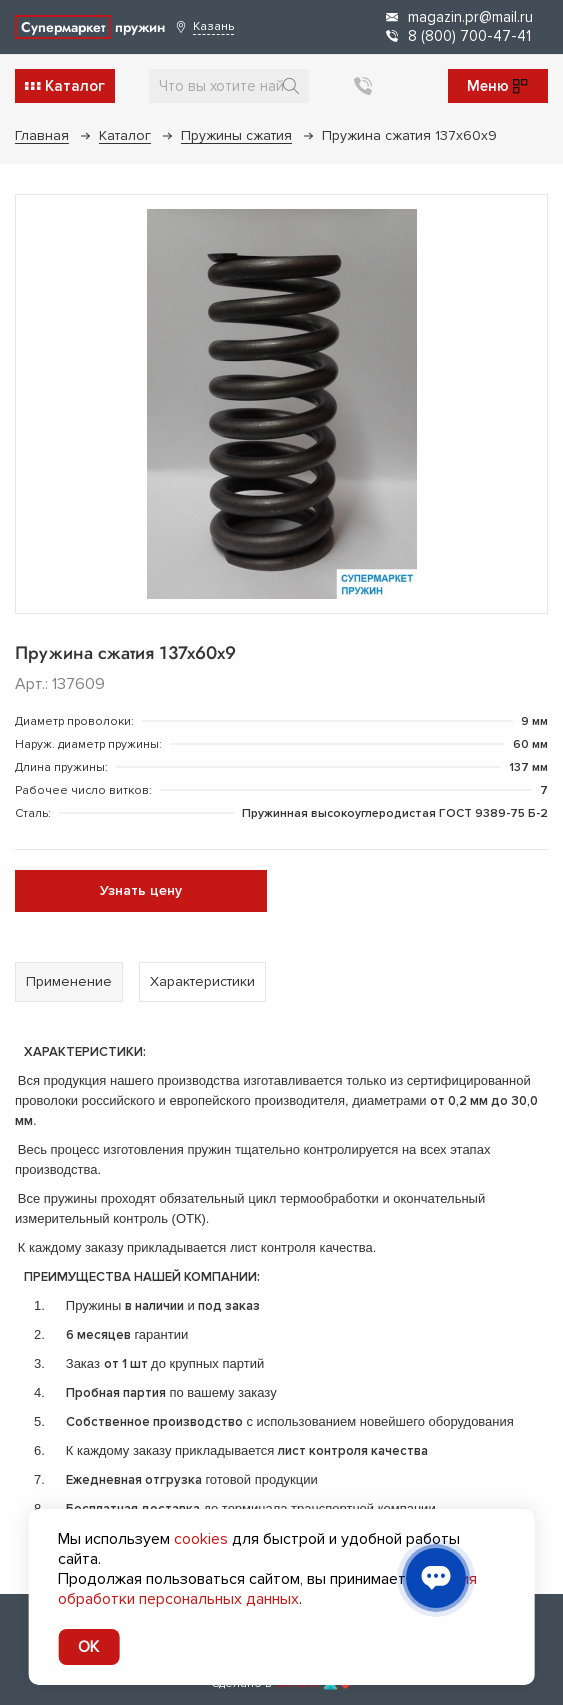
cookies (201, 1539)
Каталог (125, 135)
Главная (42, 135)
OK (88, 1647)
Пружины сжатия (236, 135)
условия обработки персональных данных (267, 1589)
